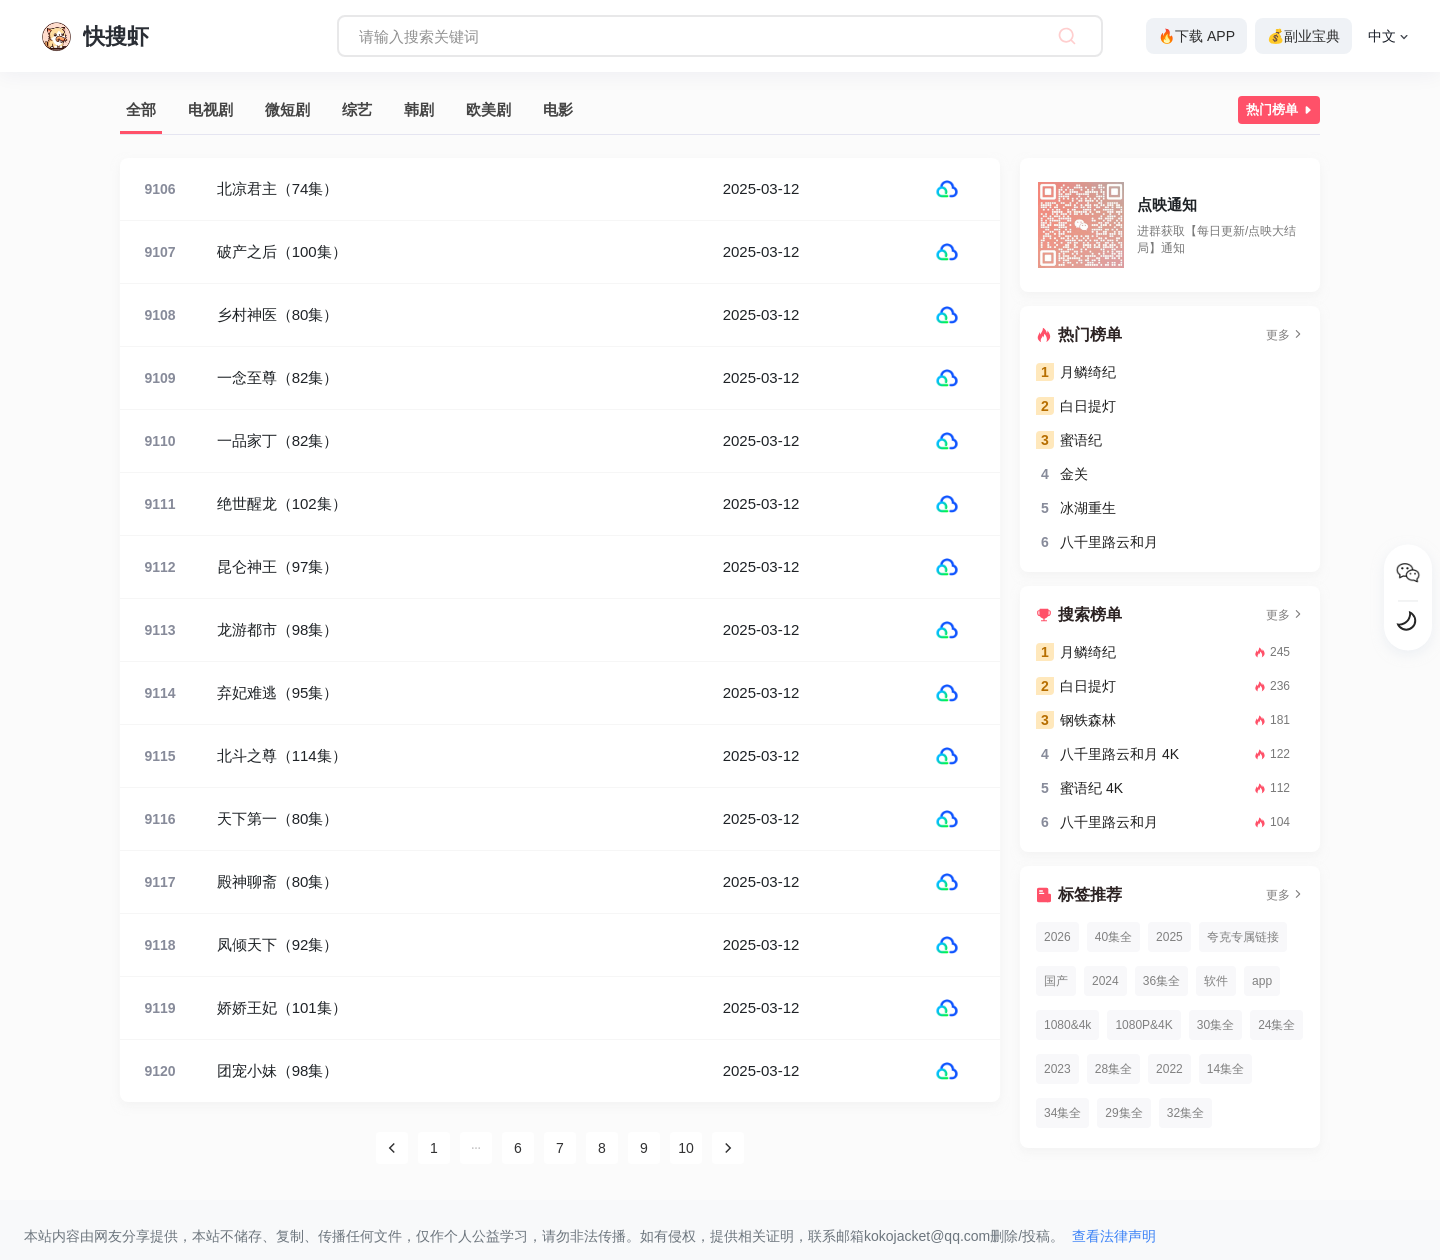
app (1262, 981)
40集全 (1113, 937)
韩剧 (419, 109)
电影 (558, 109)
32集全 (1185, 1113)
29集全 (1123, 1113)
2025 (1169, 937)
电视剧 (210, 109)
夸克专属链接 (1243, 937)
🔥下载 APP (1196, 36)
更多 (1285, 335)
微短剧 (287, 109)
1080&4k (1067, 1025)
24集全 (1276, 1025)
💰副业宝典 (1303, 36)
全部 (141, 109)
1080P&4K (1143, 1025)
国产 (1056, 981)
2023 (1057, 1069)
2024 (1105, 981)
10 (686, 1148)
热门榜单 (1281, 110)
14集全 (1225, 1069)
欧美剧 (488, 109)
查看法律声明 (1114, 1236)
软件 (1216, 981)
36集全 (1161, 981)
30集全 (1215, 1025)
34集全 (1062, 1113)
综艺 (357, 109)
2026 (1057, 937)
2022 (1169, 1069)
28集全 (1113, 1069)
